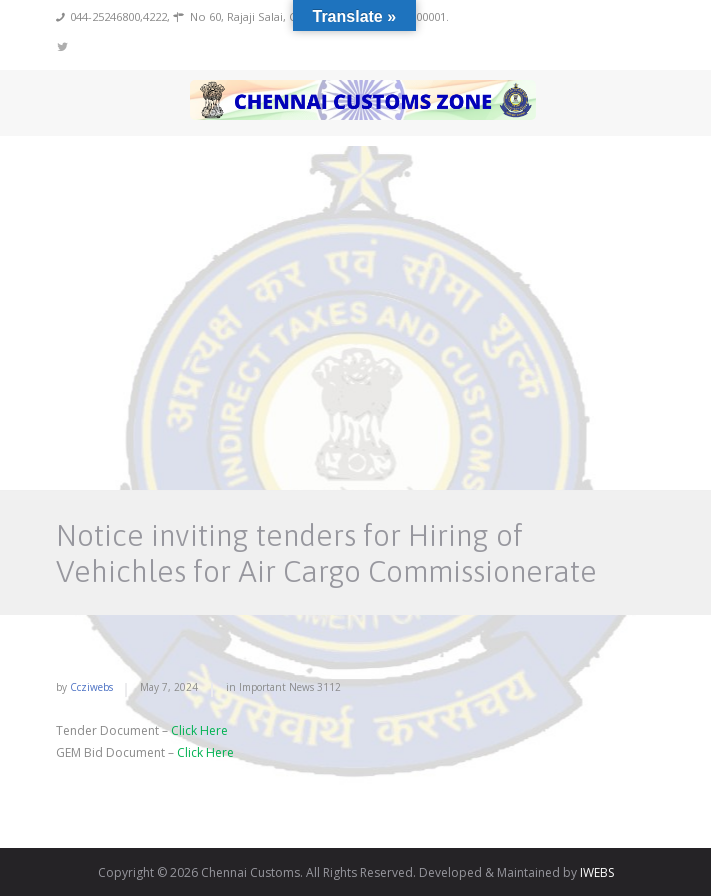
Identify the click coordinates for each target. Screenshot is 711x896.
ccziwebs (91, 687)
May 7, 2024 (169, 687)
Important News (276, 687)
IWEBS (597, 872)
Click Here (199, 730)
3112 (329, 687)
